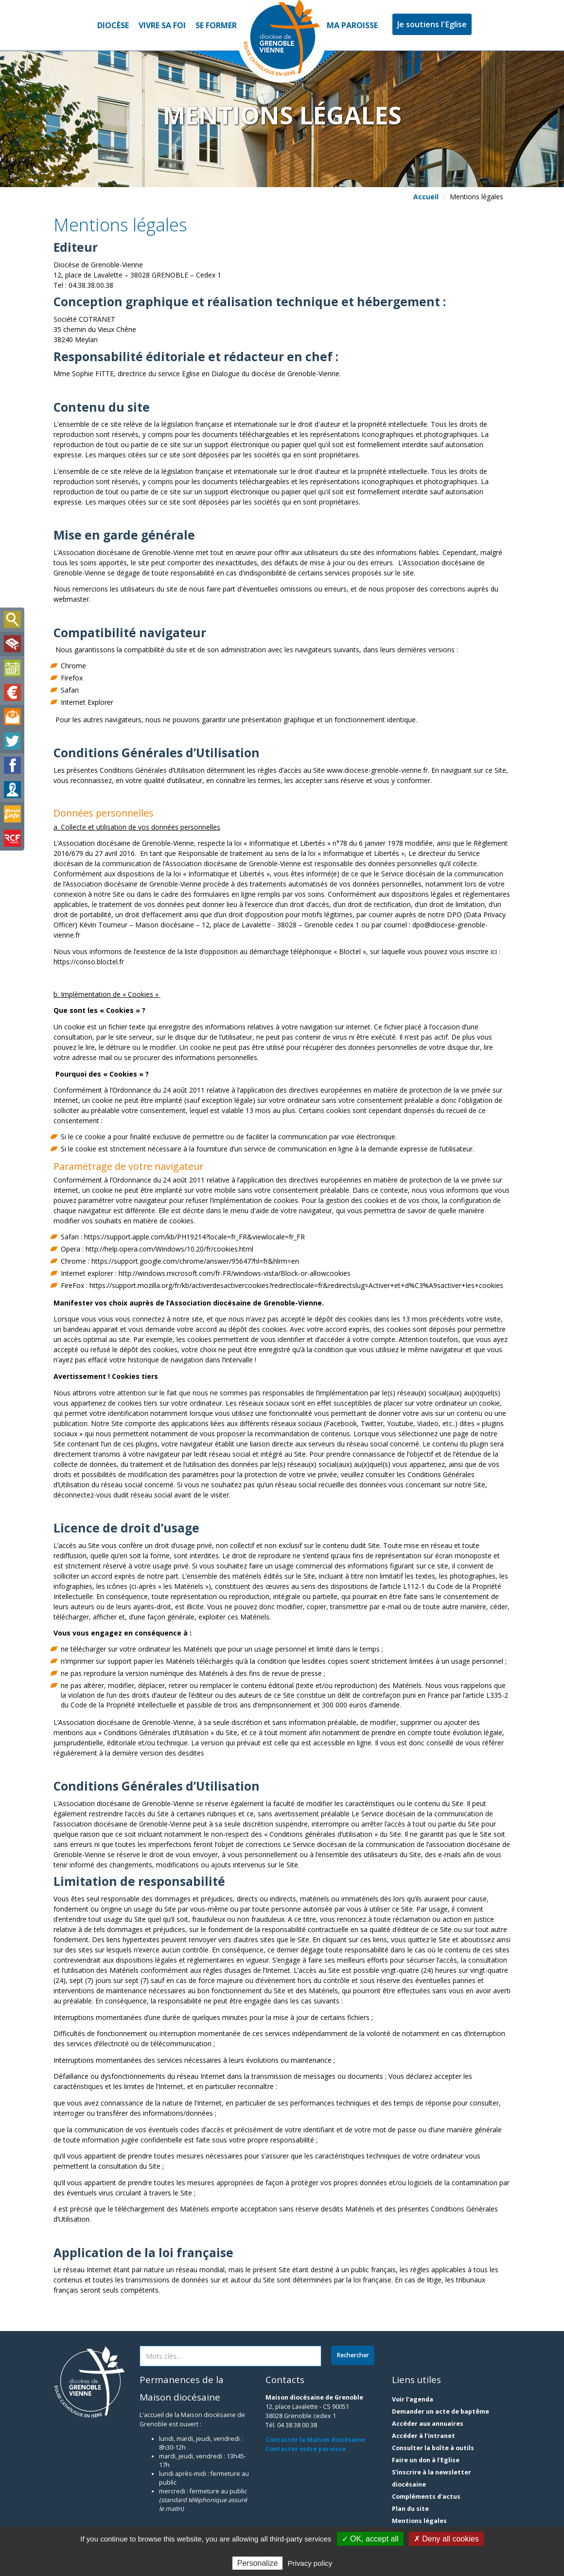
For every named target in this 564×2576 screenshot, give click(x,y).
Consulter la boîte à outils (433, 2448)
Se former (216, 25)
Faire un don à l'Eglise (425, 2460)
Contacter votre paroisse (305, 2449)
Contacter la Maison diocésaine (315, 2440)
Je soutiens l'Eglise (432, 24)
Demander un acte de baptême (440, 2411)
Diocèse (113, 25)
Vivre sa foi (162, 25)
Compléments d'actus (426, 2496)
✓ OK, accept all (370, 2539)
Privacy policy (310, 2563)
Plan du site (410, 2509)
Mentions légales (419, 2521)
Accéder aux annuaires (427, 2423)
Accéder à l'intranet (423, 2436)
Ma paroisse (352, 25)
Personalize (257, 2563)
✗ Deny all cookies (446, 2539)
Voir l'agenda (412, 2399)
